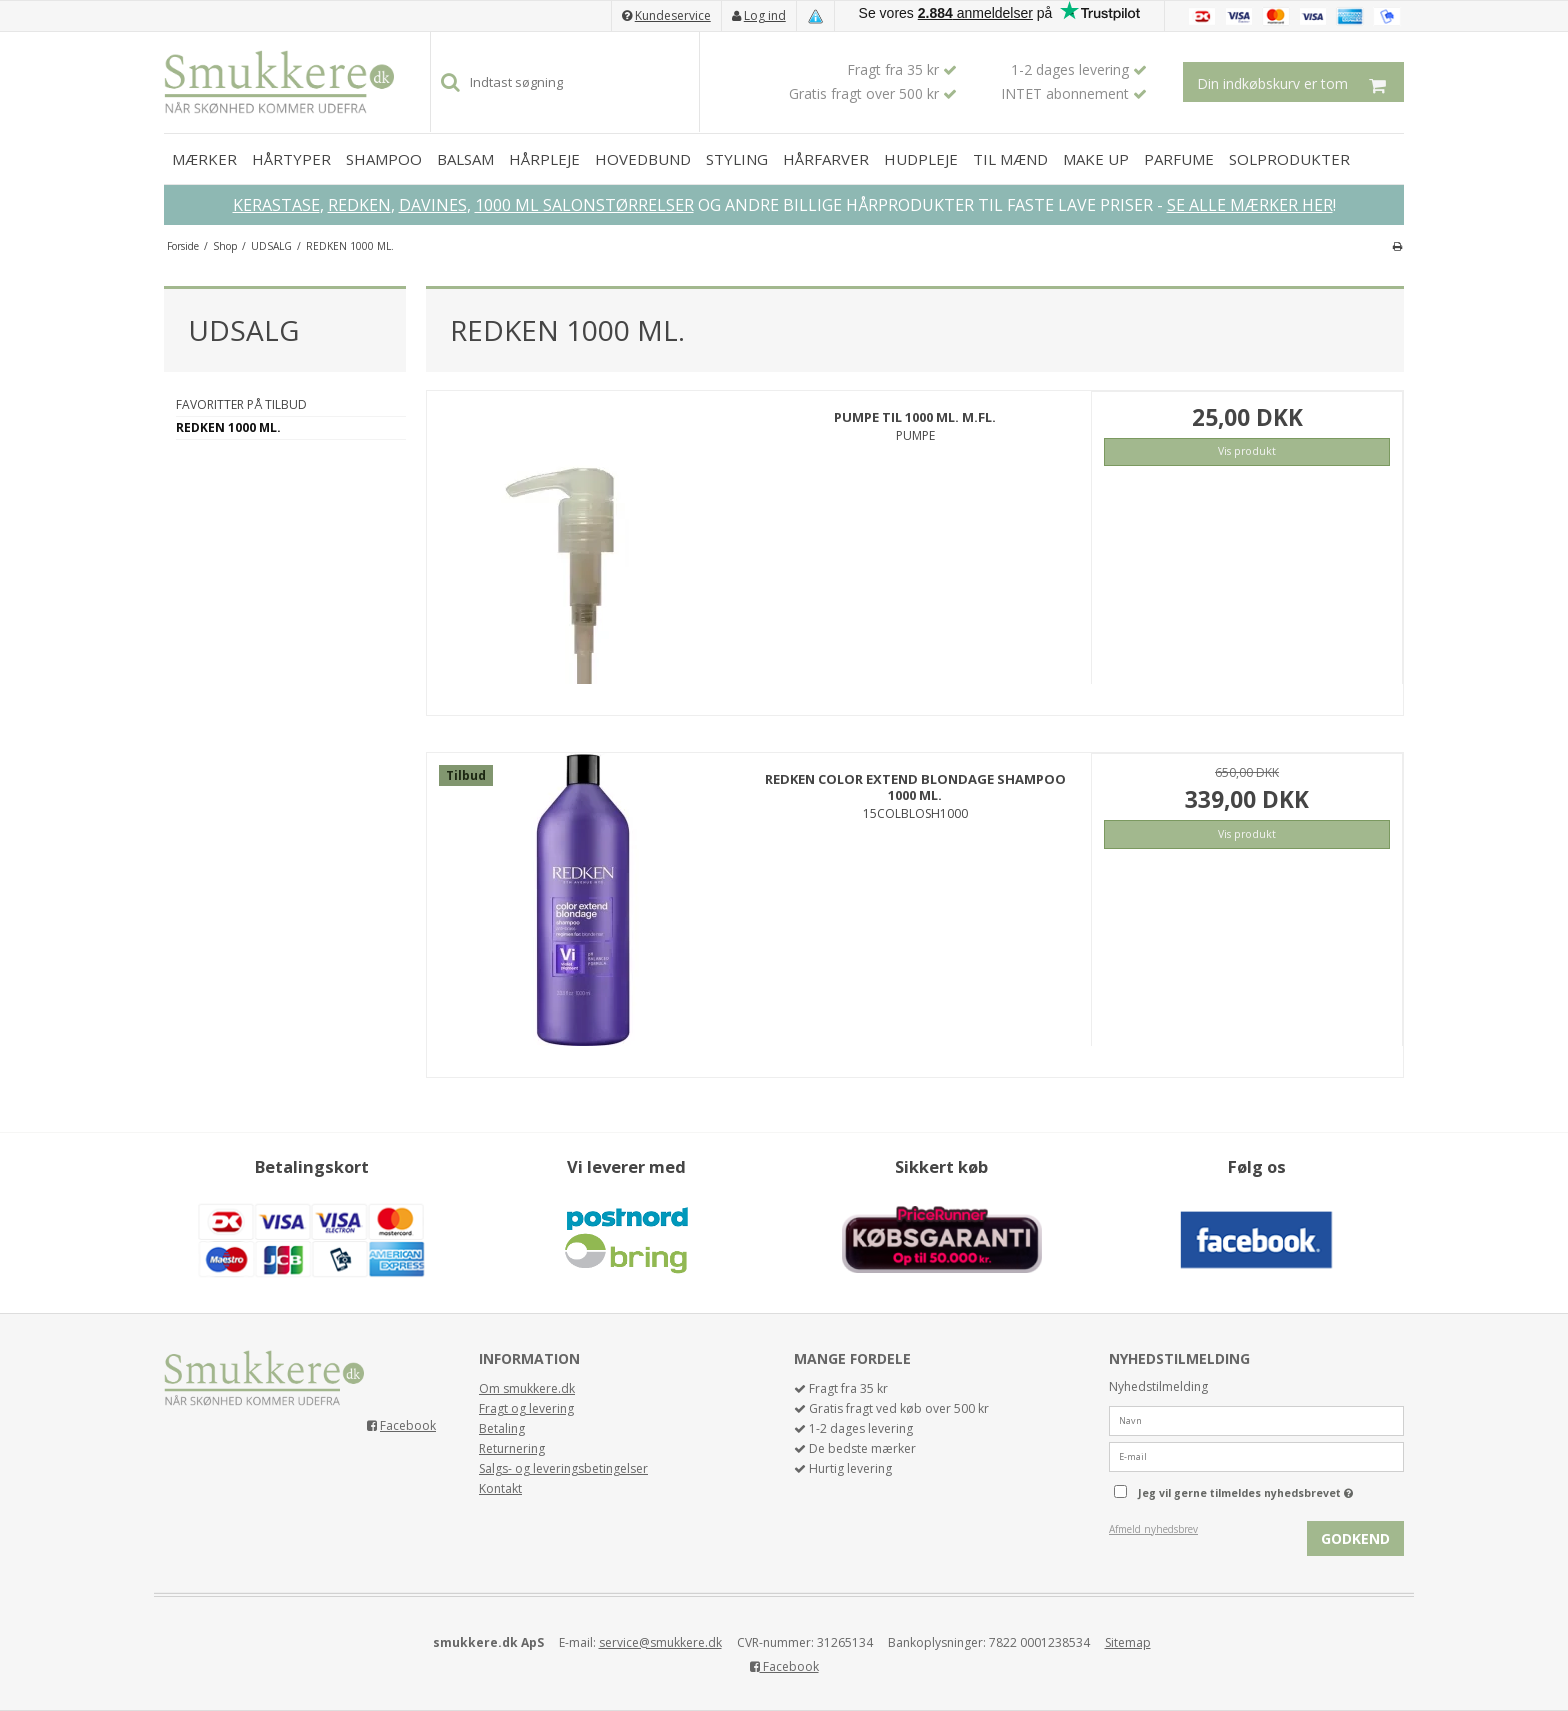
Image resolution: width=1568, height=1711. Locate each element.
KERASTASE (276, 205)
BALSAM (465, 159)
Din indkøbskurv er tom (1300, 82)
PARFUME (1179, 159)
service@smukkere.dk (660, 1642)
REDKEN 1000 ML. (228, 427)
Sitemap (1128, 1642)
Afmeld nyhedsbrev (1153, 1529)
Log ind (765, 15)
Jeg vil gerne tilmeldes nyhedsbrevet (1271, 1489)
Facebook (408, 1425)
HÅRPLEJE (544, 159)
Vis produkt (1247, 451)
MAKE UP (1096, 159)
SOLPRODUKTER (1289, 159)
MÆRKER (204, 159)
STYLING (737, 159)
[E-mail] (1256, 1455)
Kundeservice (673, 15)
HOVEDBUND (643, 159)
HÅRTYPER (291, 159)
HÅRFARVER (826, 159)
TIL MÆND (1010, 159)
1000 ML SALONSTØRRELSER (584, 205)
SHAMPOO (384, 159)
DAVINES (433, 205)
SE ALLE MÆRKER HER (1250, 205)
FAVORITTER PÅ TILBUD (241, 404)
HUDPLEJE (921, 159)
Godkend (1355, 1538)
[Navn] (1256, 1419)
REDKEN (359, 205)
